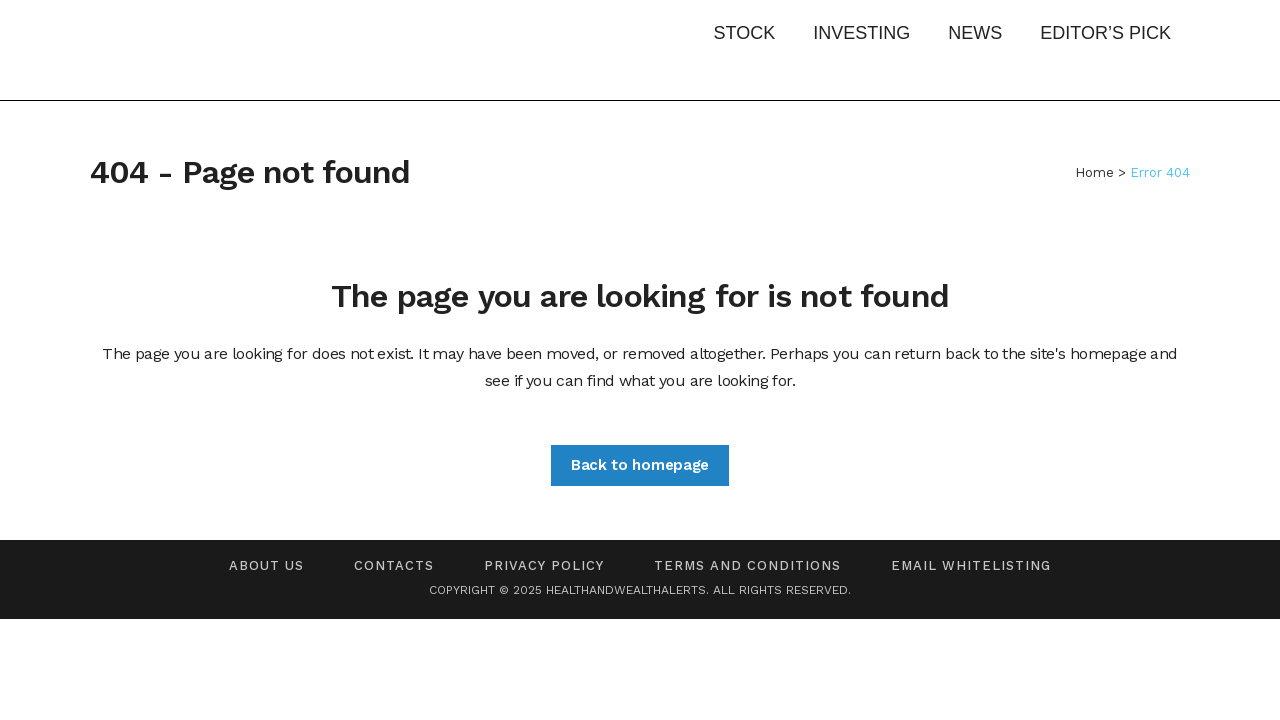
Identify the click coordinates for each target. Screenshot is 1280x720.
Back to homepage (640, 465)
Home (1094, 172)
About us (266, 565)
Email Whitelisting (971, 565)
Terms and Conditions (747, 565)
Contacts (394, 565)
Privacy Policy (544, 565)
